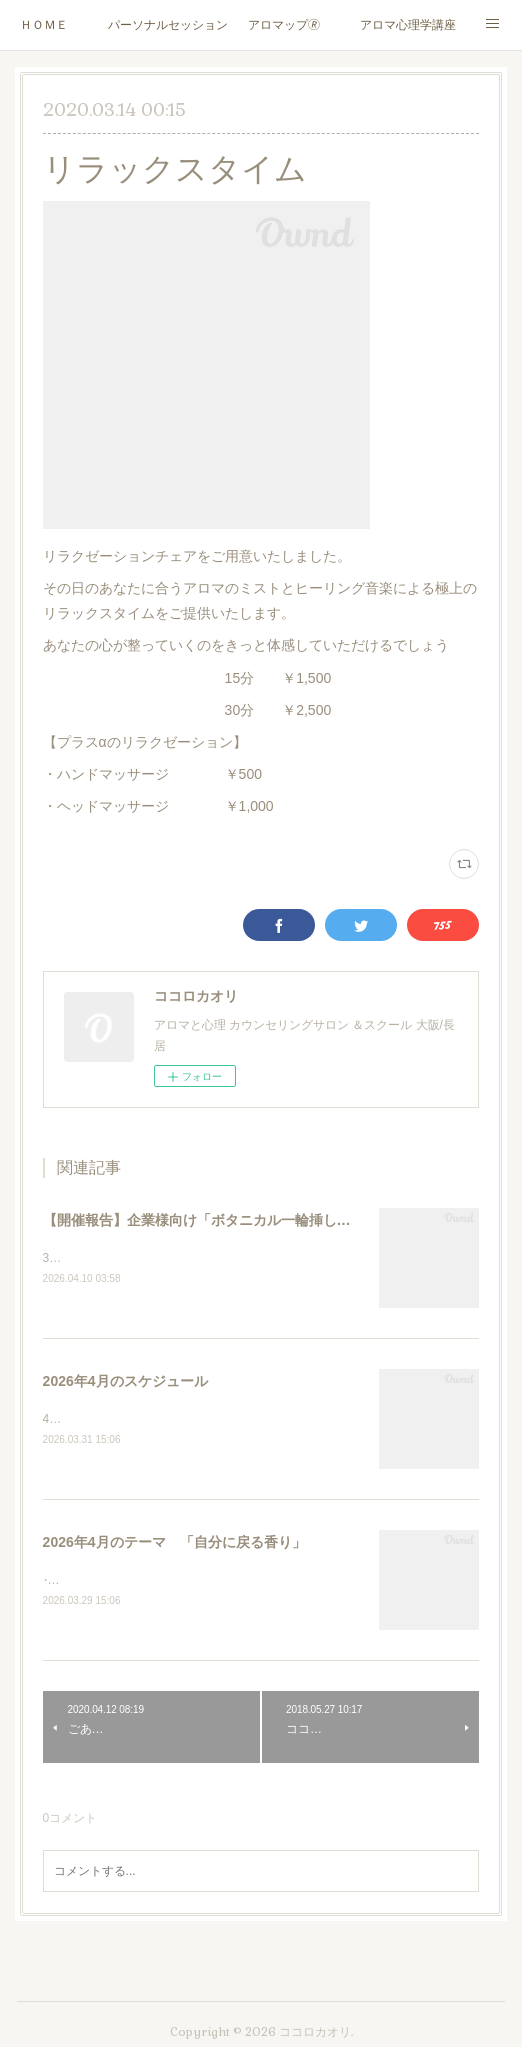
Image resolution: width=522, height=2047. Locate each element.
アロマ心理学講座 (408, 25)
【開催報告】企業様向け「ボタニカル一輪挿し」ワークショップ (246, 1220)
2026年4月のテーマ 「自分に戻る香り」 (174, 1545)
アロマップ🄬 (284, 25)
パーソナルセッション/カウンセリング (168, 25)
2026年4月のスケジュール (125, 1382)
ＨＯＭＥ (44, 25)
